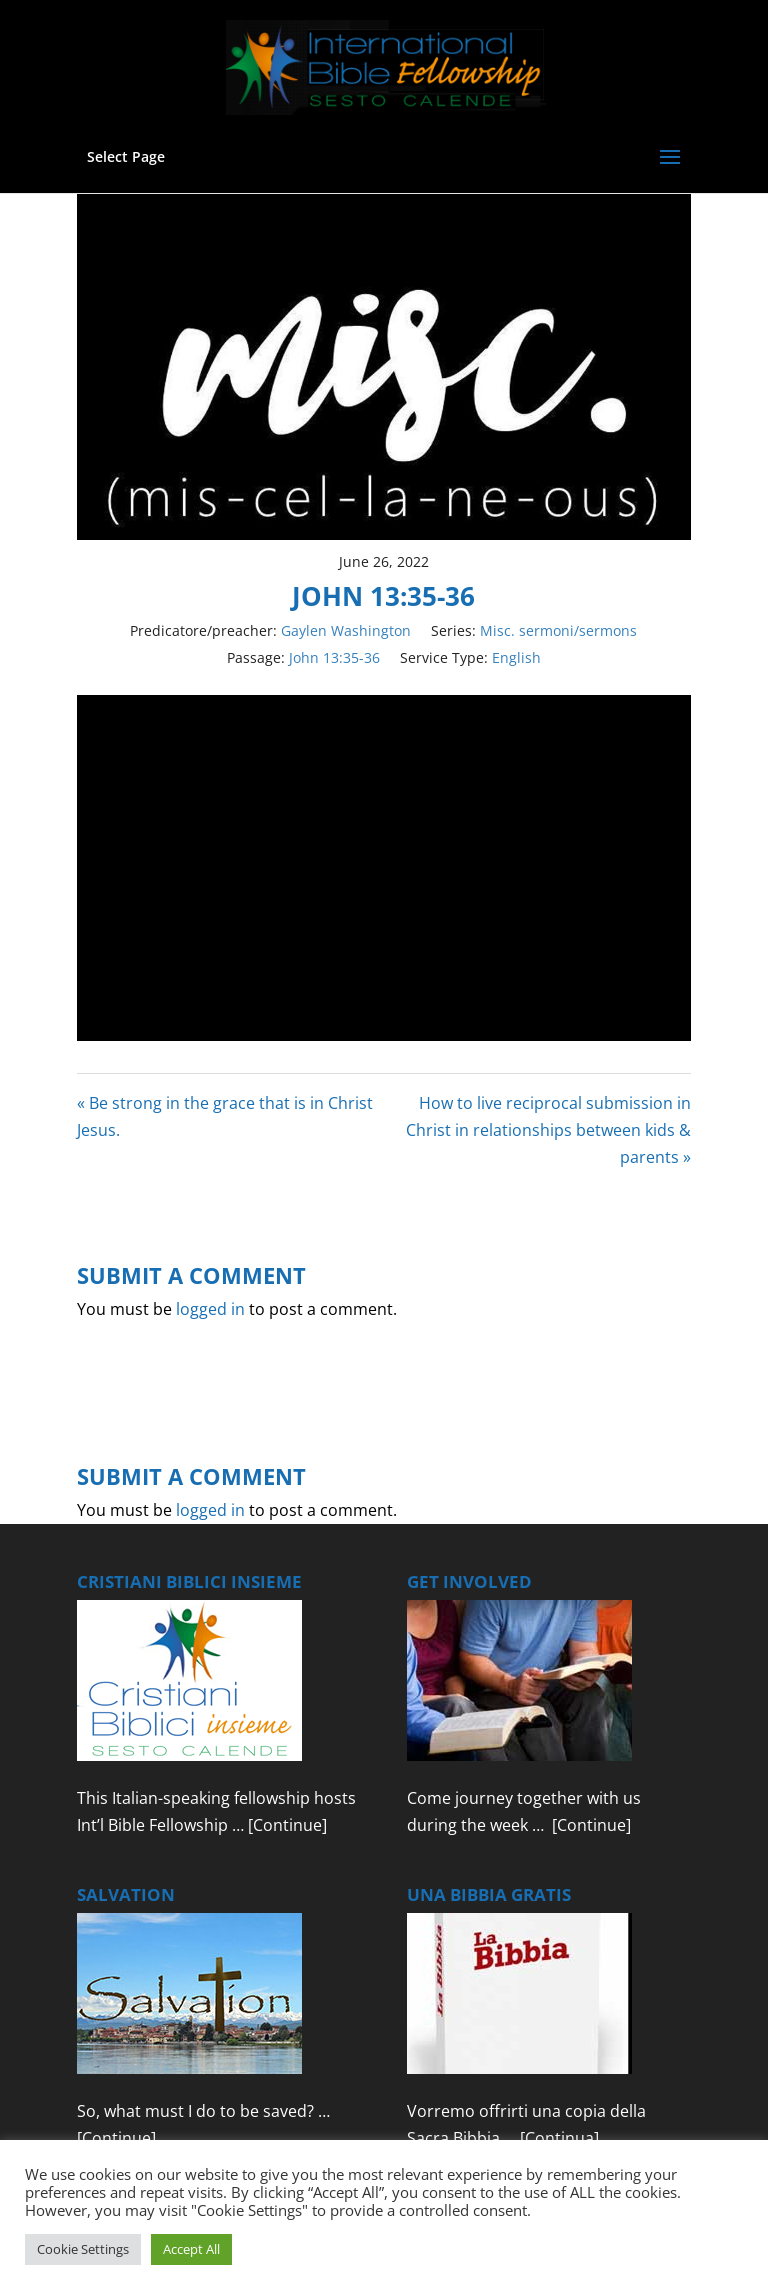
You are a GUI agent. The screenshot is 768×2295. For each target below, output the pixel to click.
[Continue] (287, 1825)
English (516, 657)
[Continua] (559, 2138)
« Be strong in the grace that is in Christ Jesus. (225, 1116)
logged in (210, 1309)
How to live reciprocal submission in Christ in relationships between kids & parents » (548, 1130)
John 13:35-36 (334, 657)
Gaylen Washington (346, 630)
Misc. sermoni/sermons (558, 630)
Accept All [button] (191, 2249)
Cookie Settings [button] (83, 2249)
